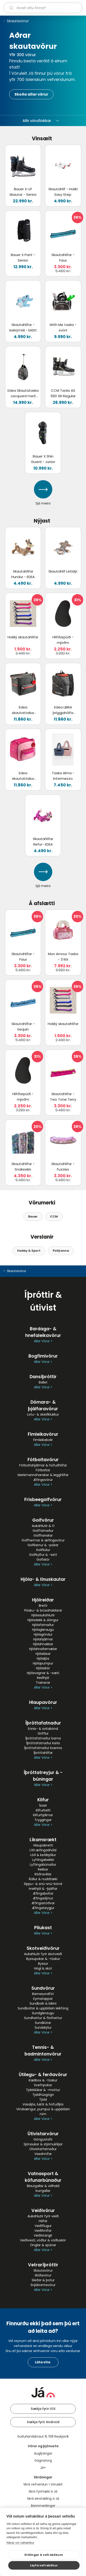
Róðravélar (43, 1874)
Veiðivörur (43, 2210)
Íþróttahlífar (43, 1752)
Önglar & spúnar (43, 2245)
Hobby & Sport (28, 1250)
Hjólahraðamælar (43, 1649)
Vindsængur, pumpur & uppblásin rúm (43, 2111)
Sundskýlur (43, 2027)
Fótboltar (43, 1470)
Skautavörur (18, 21)
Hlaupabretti (43, 1845)
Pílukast (43, 1928)
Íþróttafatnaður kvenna (43, 1748)
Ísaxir (43, 1805)
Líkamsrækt (43, 1840)
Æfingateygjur (43, 1908)
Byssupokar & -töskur (43, 1958)
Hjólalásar (43, 1653)
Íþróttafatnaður (43, 1723)
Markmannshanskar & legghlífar (43, 1475)
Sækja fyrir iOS (43, 2408)
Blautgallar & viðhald (43, 2186)
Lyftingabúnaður (43, 1864)
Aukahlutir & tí (43, 1526)
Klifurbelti (43, 1810)
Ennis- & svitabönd (43, 1728)
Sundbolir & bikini (43, 2003)
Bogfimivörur (43, 1356)
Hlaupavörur (43, 1702)
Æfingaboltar (43, 1893)
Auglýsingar (43, 2453)
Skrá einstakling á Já (43, 2498)
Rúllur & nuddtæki (43, 1879)
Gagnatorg (43, 2460)
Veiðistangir (43, 2235)
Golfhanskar (43, 1535)
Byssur (43, 1963)
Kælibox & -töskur (43, 2080)
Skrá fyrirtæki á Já (43, 2491)
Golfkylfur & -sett (43, 1554)
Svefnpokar (43, 2085)
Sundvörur (43, 1988)
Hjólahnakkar (43, 1644)
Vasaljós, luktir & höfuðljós (43, 2104)
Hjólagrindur (43, 1634)
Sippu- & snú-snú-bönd (43, 1884)
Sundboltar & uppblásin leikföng (43, 2008)
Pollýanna (61, 1250)
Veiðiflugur (43, 2225)
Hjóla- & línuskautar (43, 1579)
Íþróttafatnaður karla (43, 1743)
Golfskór (43, 1559)
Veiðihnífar (43, 2230)
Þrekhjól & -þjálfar (43, 1888)
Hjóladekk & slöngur (43, 1620)
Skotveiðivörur (43, 1948)
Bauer (33, 1216)
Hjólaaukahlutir (43, 1615)
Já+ (43, 2467)
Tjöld (43, 2099)
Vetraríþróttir (43, 2265)
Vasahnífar (43, 2154)
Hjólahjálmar (43, 1639)
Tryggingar (43, 1820)
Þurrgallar (43, 2190)
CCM (54, 1216)
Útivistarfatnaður (43, 2149)
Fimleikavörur (43, 1434)
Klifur (43, 1800)
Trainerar (43, 1682)
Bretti (43, 1605)
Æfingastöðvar (43, 1903)
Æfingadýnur (43, 1898)
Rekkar (43, 1869)
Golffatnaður (43, 1530)
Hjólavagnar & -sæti (43, 1673)
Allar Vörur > (43, 1341)
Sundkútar (43, 2022)
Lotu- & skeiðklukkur (43, 1414)
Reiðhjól (43, 1677)
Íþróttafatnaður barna (43, 1738)
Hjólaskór (43, 1668)
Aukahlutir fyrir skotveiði (43, 1954)
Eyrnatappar (43, 1998)
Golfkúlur (43, 1550)
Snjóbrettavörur (43, 2285)
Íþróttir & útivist (43, 1301)
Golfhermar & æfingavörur (43, 1540)
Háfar (43, 2221)
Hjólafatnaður (43, 1625)
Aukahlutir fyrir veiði (43, 2216)
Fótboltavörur (43, 1460)
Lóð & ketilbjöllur (43, 1855)
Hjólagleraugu (43, 1629)
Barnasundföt (43, 1994)
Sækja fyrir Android (43, 2422)
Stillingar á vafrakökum (43, 2555)
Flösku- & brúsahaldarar (43, 1610)
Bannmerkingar (43, 2505)
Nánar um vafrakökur (20, 2542)
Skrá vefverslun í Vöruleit (43, 2484)
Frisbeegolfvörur (43, 1499)
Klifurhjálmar (43, 1815)
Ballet (43, 1382)
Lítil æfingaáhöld (43, 1850)
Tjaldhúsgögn (43, 2094)
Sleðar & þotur (43, 2280)
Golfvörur (43, 1520)
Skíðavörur (43, 2275)
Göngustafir (43, 2139)
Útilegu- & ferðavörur (43, 2075)
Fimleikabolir (43, 1440)
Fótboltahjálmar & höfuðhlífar (43, 1465)
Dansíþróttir (43, 1377)
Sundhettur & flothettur (43, 2018)
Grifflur (43, 1733)
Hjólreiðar (43, 1600)
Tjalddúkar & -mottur (43, 2090)
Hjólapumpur (43, 1663)
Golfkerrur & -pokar (43, 1545)
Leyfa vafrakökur (44, 2565)
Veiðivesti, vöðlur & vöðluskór (43, 2240)
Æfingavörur (43, 1479)
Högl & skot (43, 1968)
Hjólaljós (43, 1658)
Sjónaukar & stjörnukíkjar (43, 2144)
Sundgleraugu (43, 2013)
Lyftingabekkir (43, 1859)
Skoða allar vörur (31, 94)
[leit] (43, 8)
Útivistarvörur (43, 2134)
